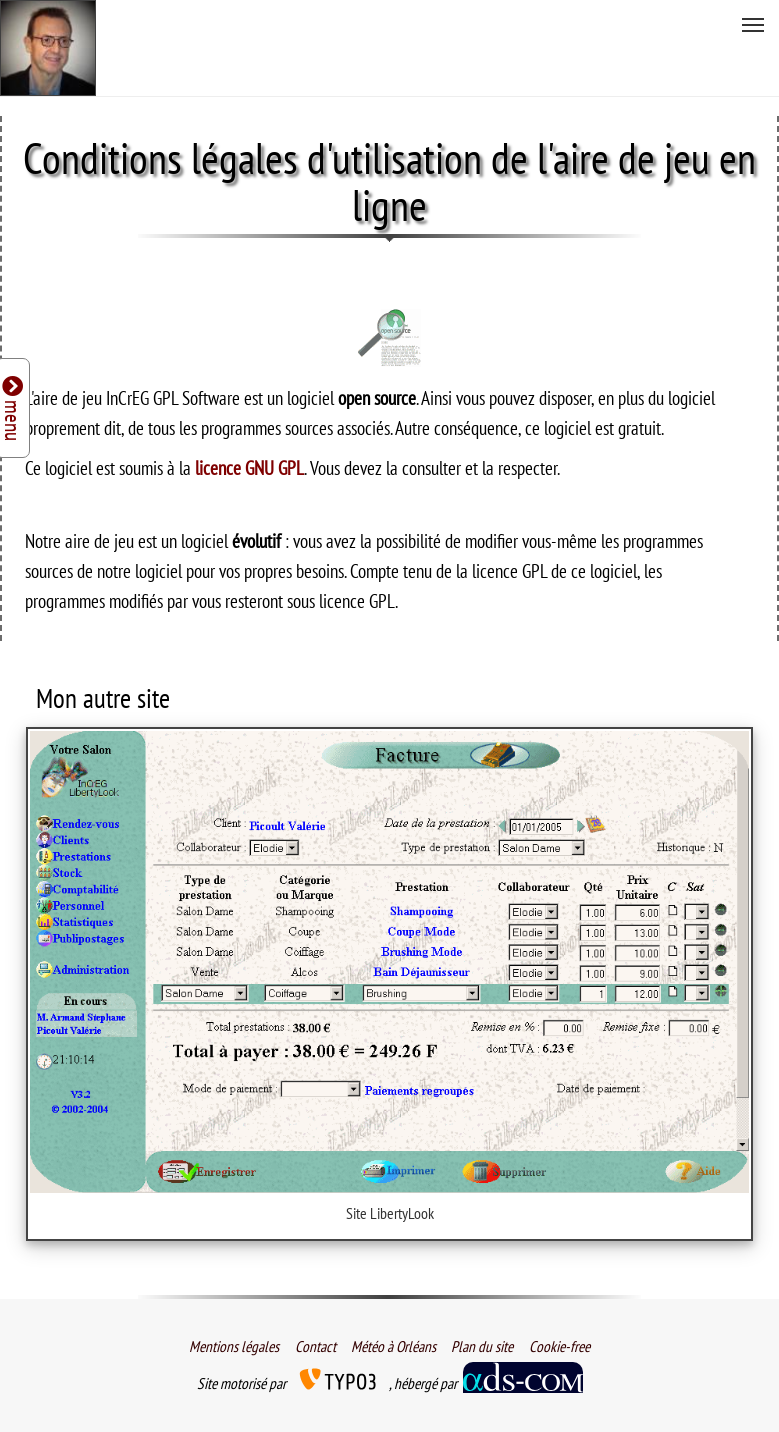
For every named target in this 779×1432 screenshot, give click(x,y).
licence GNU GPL (249, 467)
